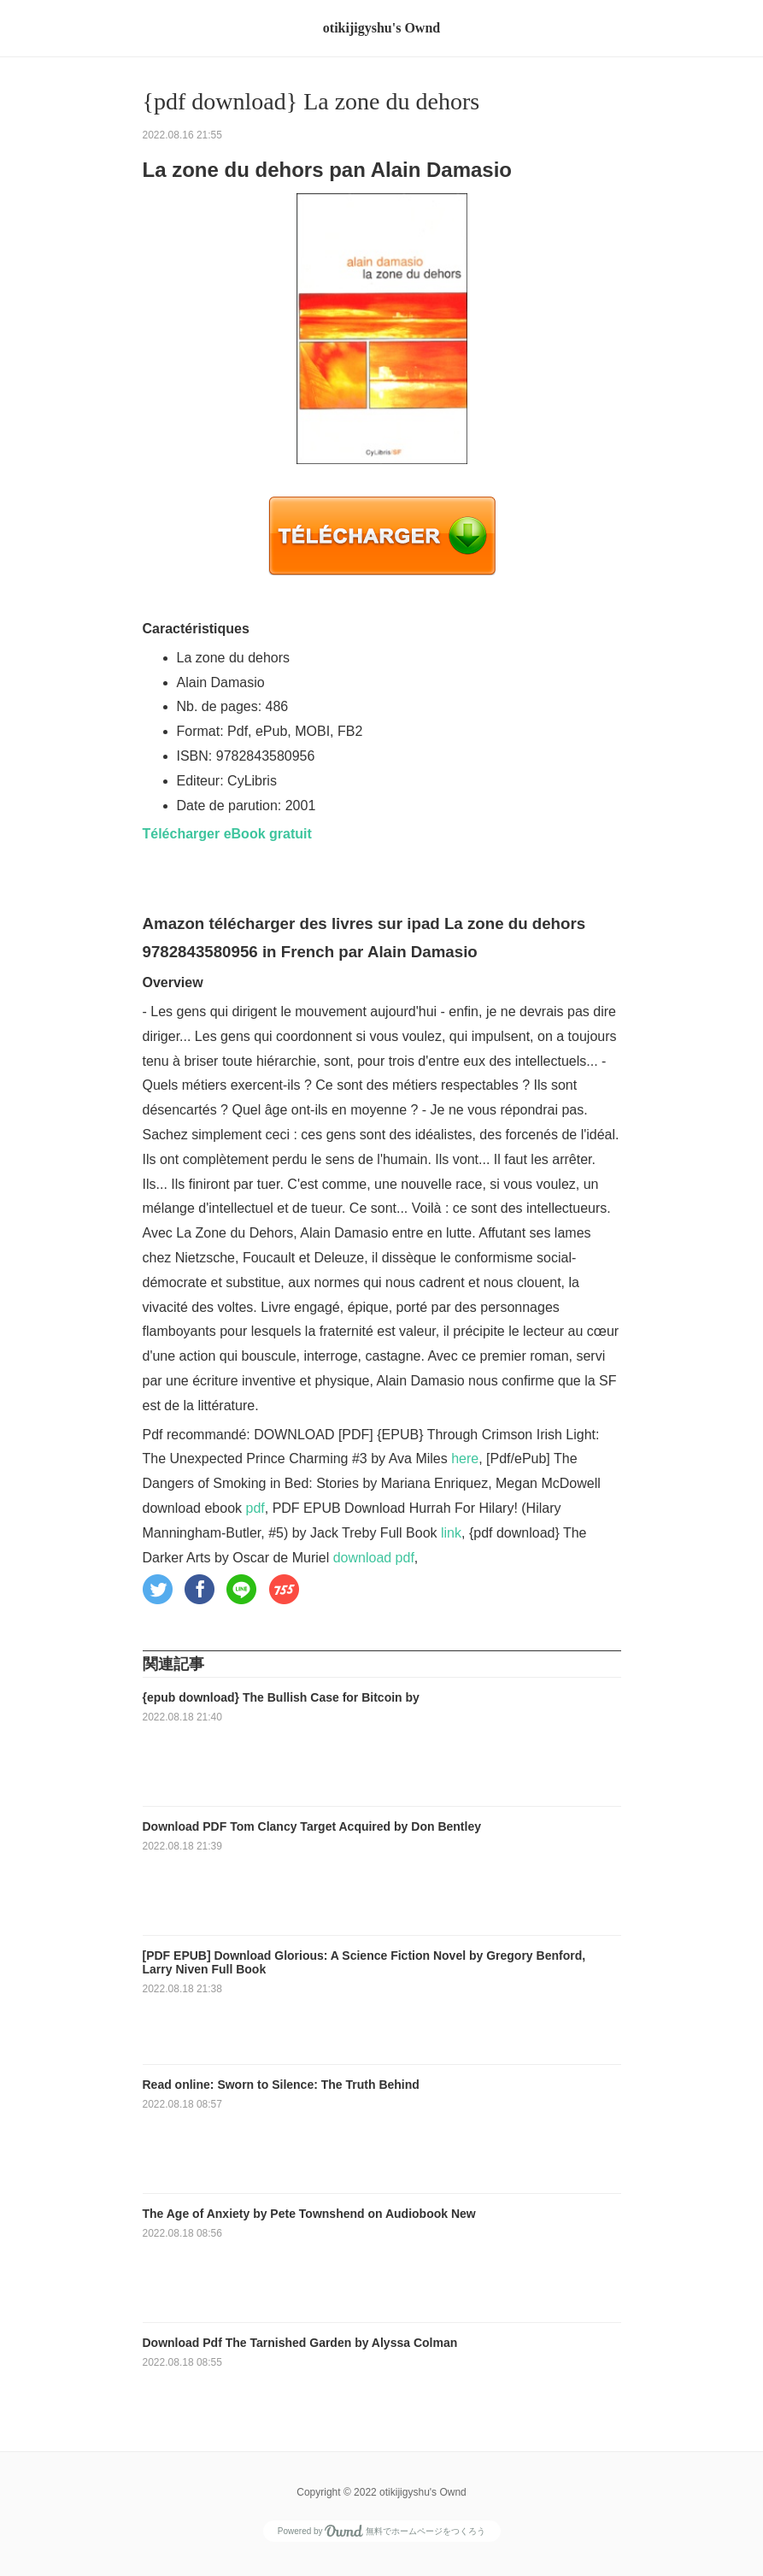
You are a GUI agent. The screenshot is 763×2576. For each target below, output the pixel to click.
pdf (254, 1508)
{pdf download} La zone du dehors (311, 101)
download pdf (373, 1557)
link (451, 1533)
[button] (158, 1589)
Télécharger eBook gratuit (227, 833)
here (464, 1458)
